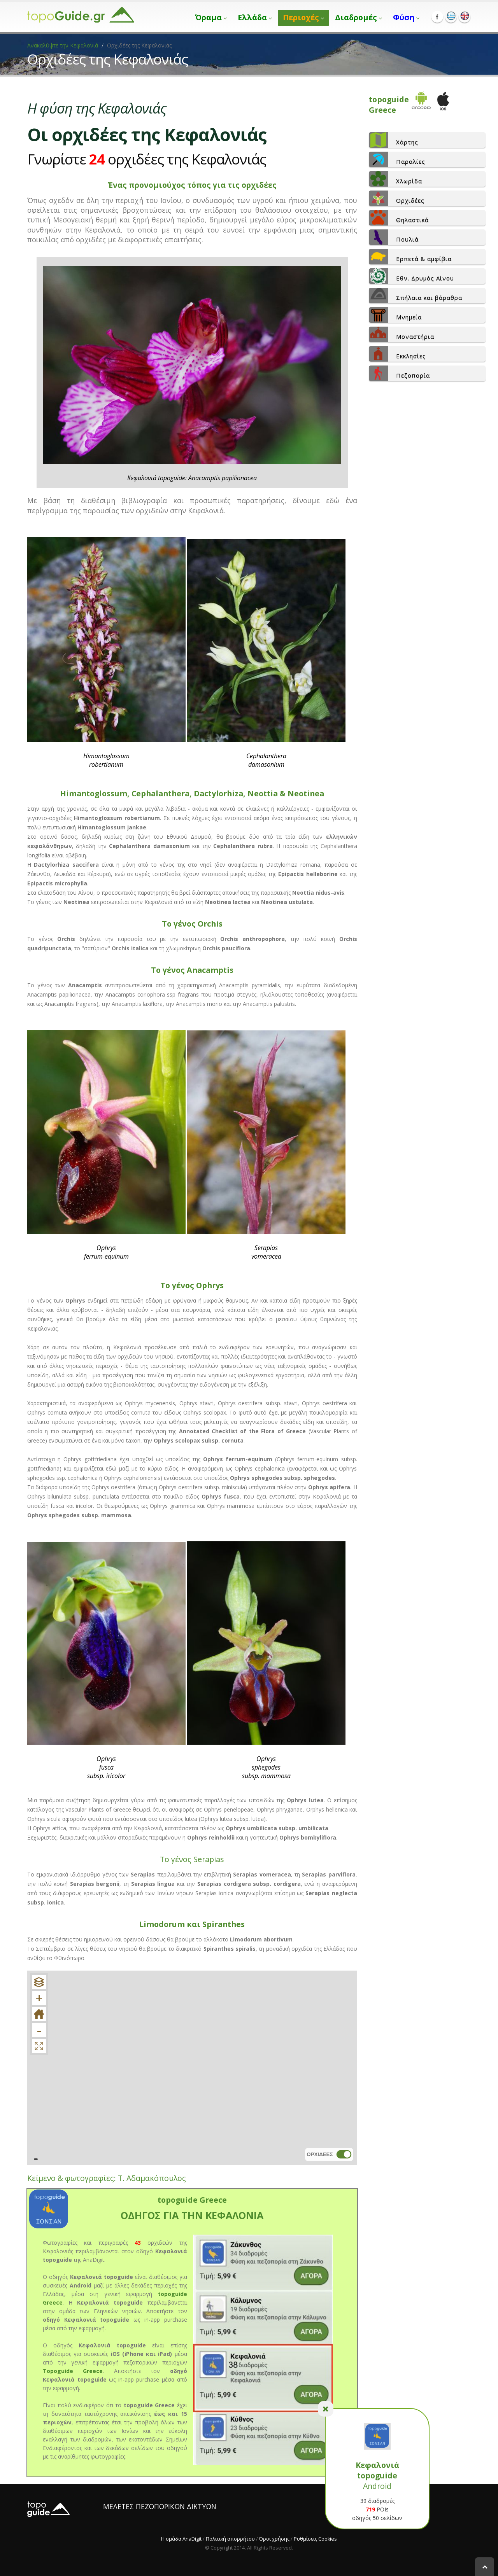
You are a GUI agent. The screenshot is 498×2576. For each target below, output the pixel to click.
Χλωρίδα (395, 179)
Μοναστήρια (401, 334)
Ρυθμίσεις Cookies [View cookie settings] (315, 2539)
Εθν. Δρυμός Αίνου (411, 276)
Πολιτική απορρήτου (230, 2539)
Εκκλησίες (397, 354)
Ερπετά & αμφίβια (410, 256)
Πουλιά (394, 237)
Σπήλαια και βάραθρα (415, 295)
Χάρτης (393, 140)
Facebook (437, 17)
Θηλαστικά (399, 218)
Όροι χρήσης (274, 2539)
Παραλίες (397, 159)
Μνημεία (395, 315)
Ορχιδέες (396, 198)
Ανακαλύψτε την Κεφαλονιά (62, 45)
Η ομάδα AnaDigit (181, 2539)
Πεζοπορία (399, 373)
